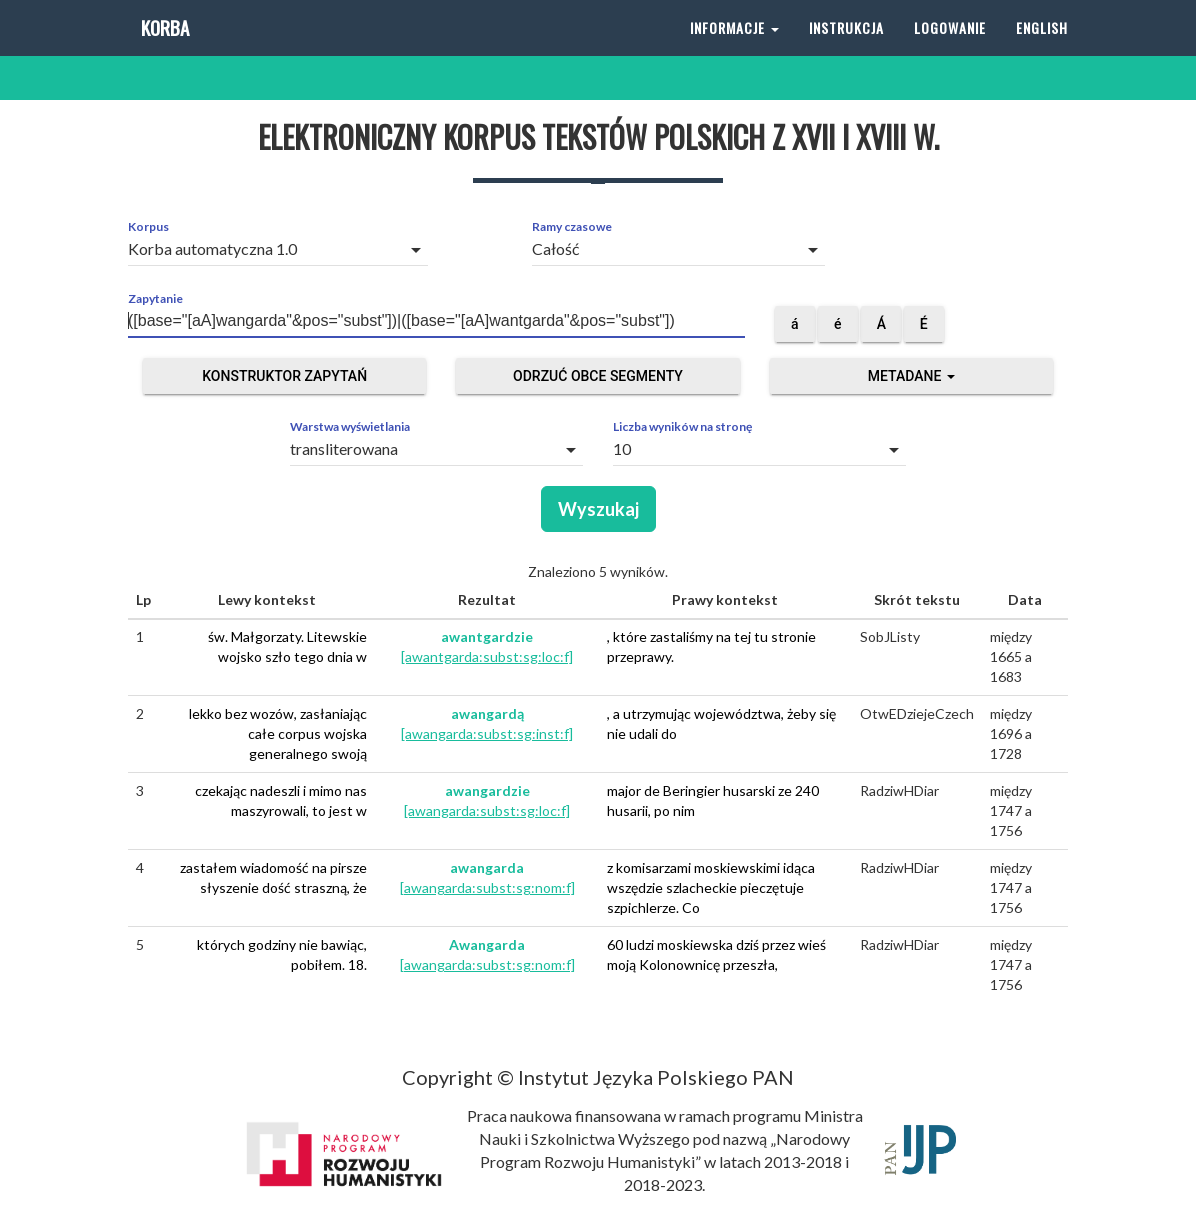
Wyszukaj (598, 509)
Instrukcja (846, 49)
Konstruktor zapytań (284, 376)
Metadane (911, 376)
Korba (163, 49)
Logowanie (950, 49)
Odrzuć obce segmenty (598, 376)
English (1042, 49)
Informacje (734, 49)
